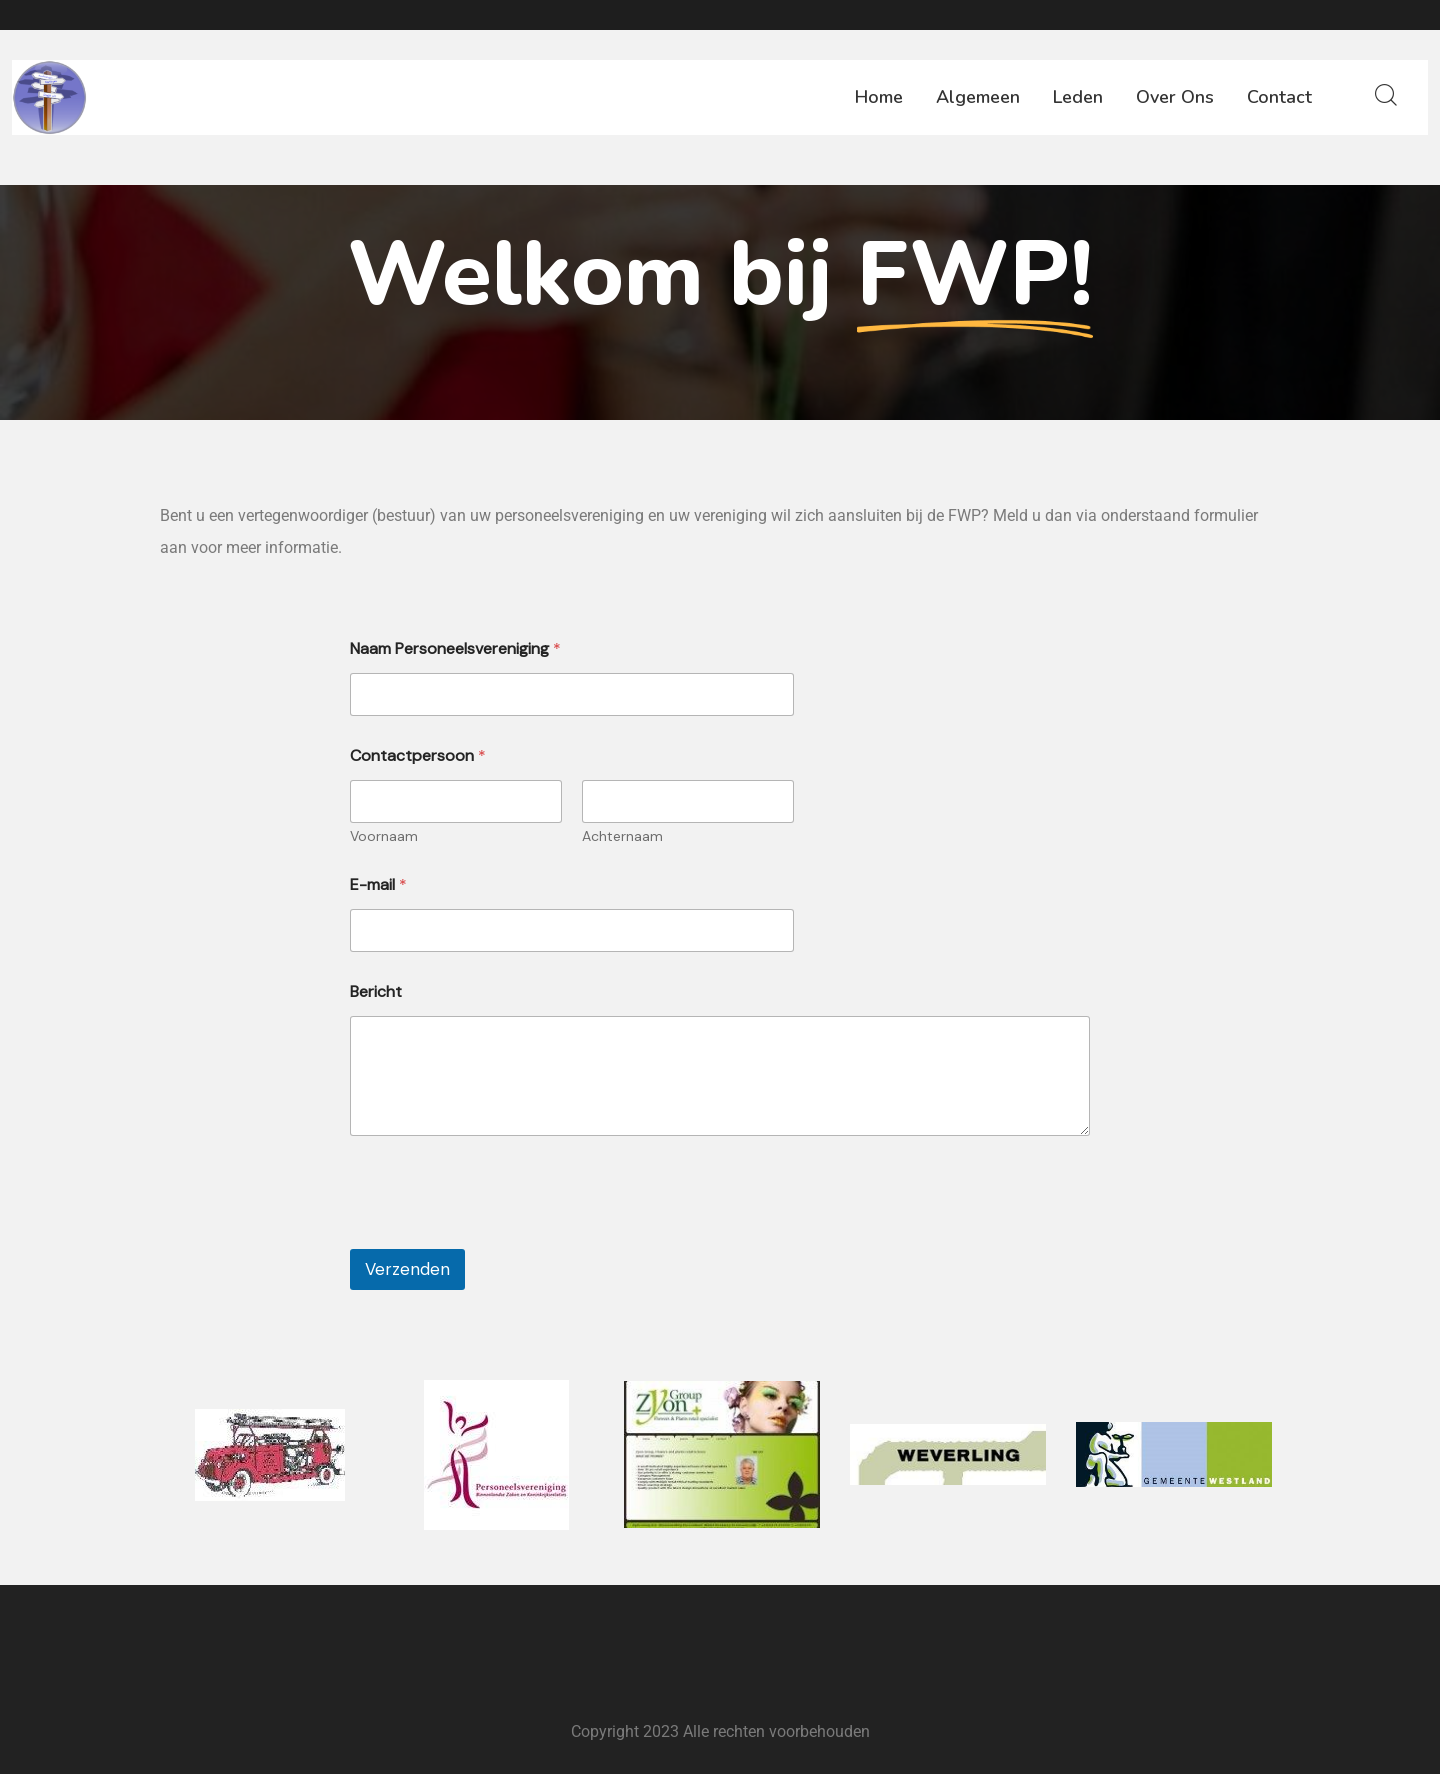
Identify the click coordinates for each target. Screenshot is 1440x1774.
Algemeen (978, 97)
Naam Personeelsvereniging (455, 648)
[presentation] (502, 1236)
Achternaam (622, 836)
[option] (270, 1455)
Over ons (1175, 97)
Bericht (376, 991)
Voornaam (384, 836)
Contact (1279, 97)
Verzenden (407, 1269)
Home (879, 97)
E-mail (378, 884)
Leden (1078, 97)
